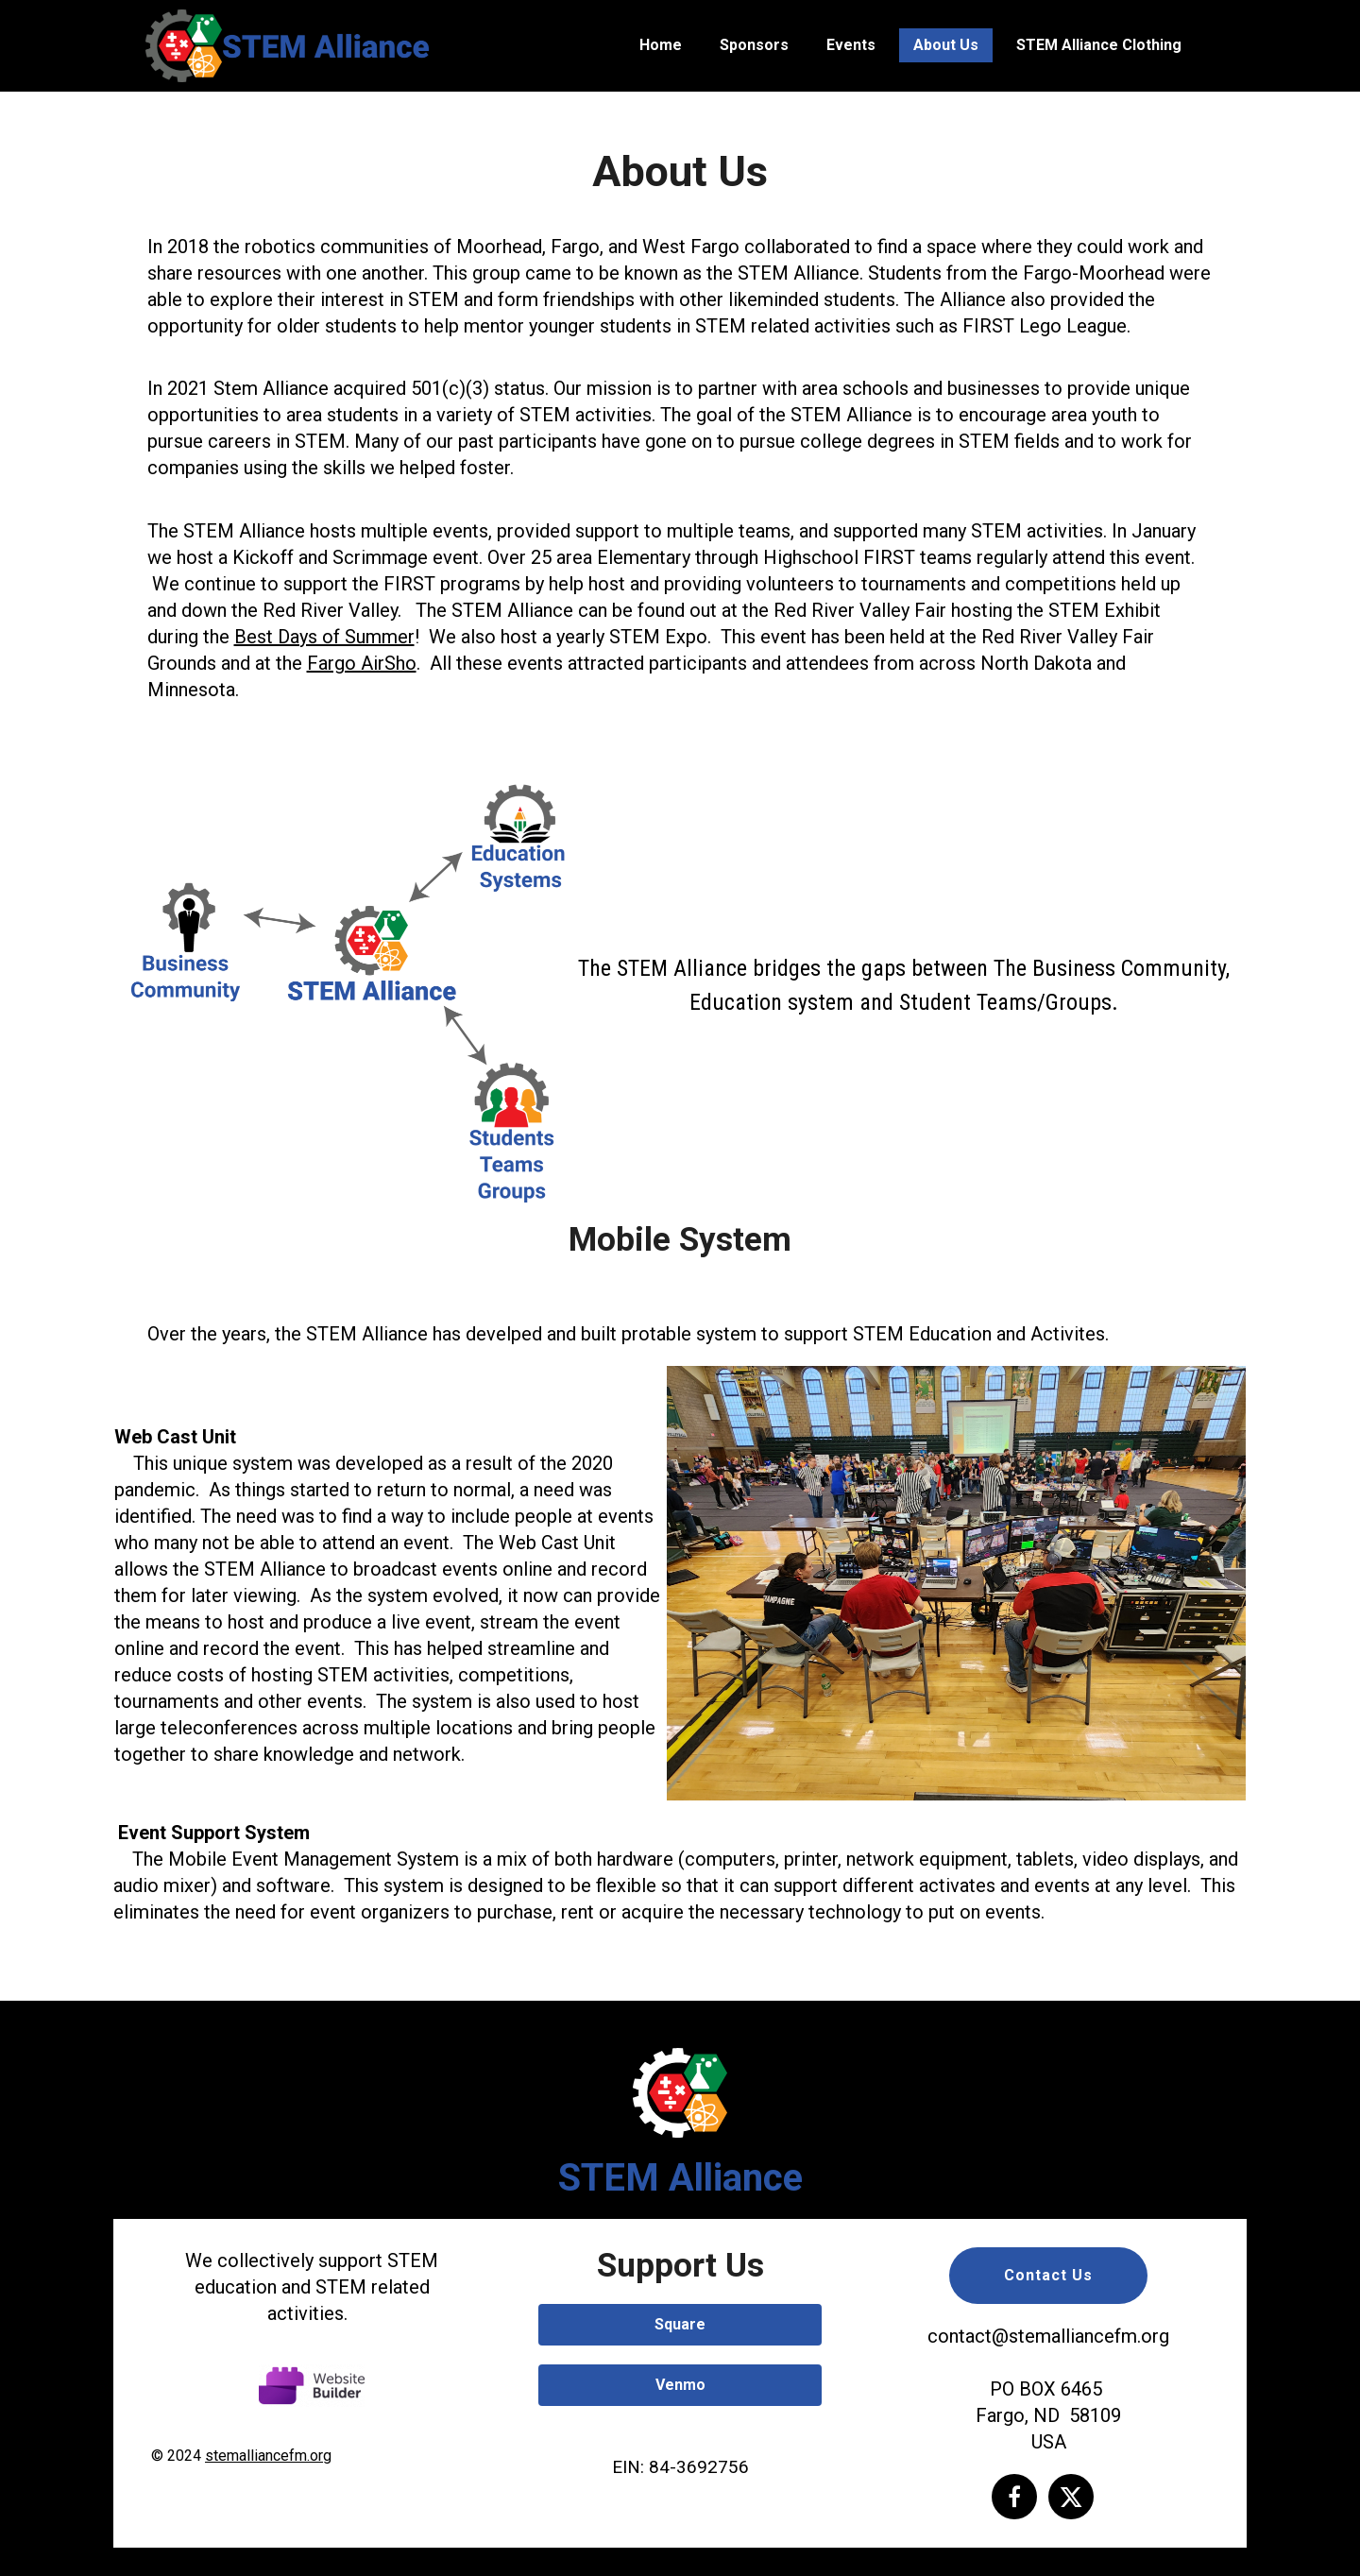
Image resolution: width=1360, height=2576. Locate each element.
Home (660, 45)
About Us (945, 45)
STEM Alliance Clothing (1099, 45)
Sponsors (754, 45)
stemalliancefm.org (268, 2456)
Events (851, 45)
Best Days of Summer (324, 636)
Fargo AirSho (361, 663)
